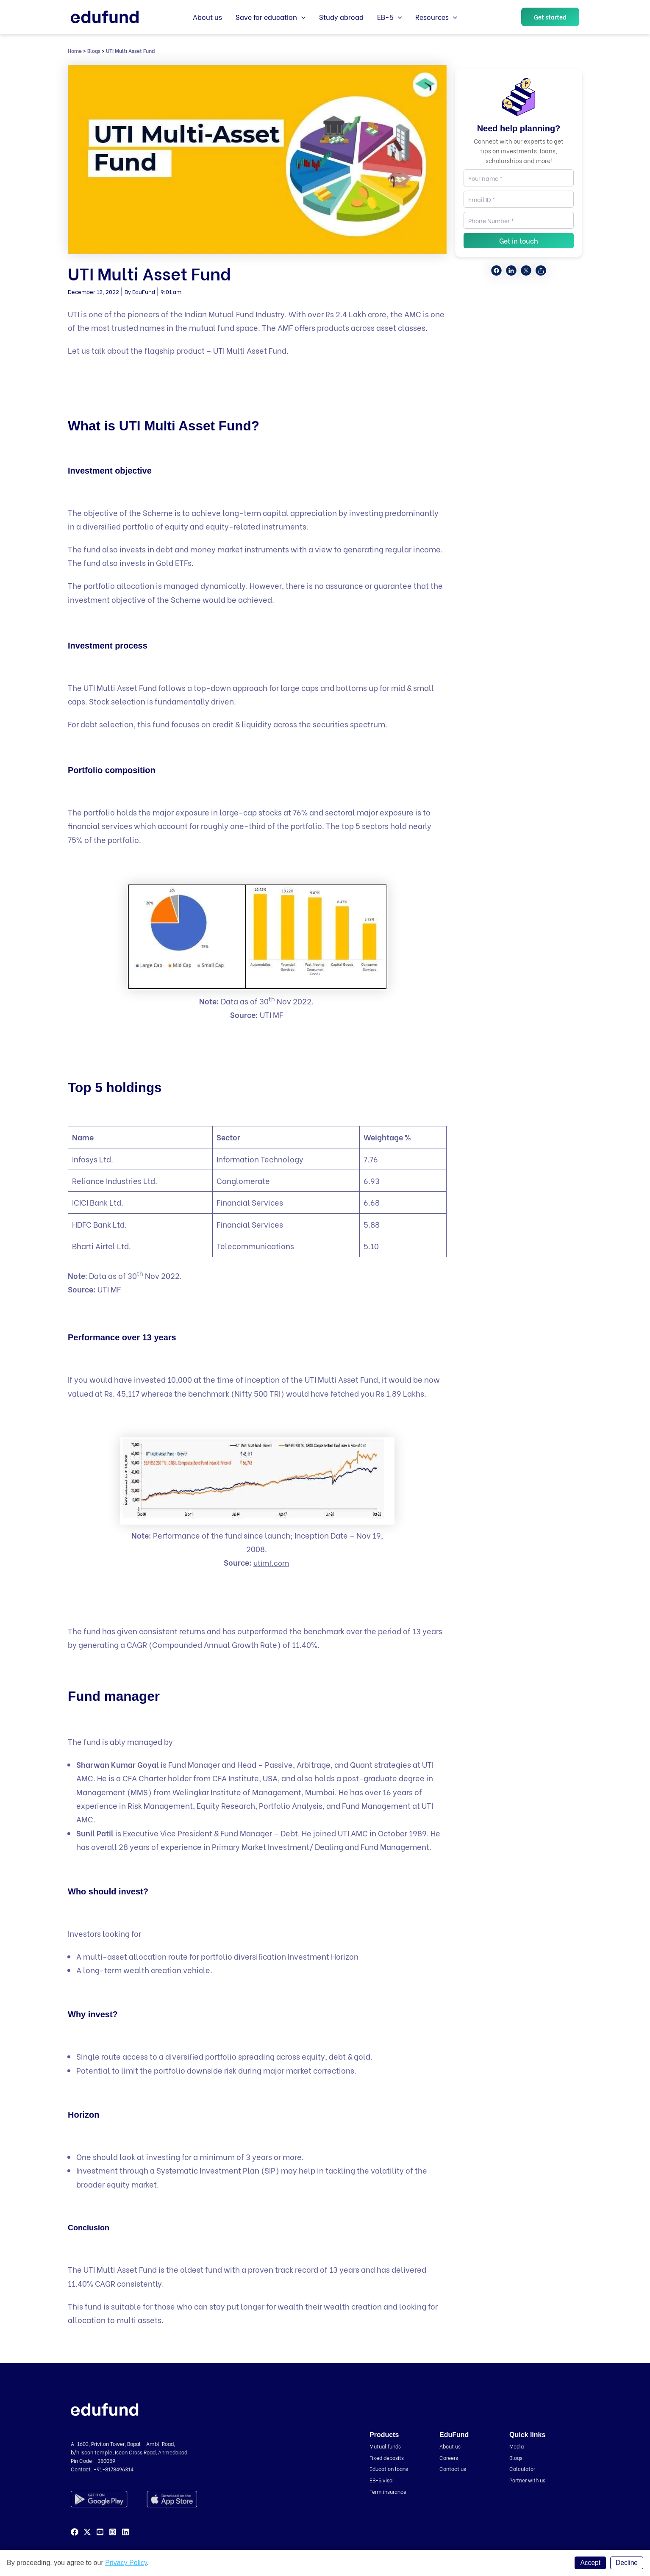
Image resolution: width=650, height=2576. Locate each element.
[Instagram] (113, 2532)
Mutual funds (386, 2446)
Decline (626, 2562)
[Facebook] (74, 2532)
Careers (449, 2457)
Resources (436, 17)
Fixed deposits (388, 2457)
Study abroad (341, 17)
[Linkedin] (125, 2532)
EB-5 (389, 17)
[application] (301, 17)
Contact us (453, 2468)
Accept (589, 2562)
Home (75, 50)
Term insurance (389, 2491)
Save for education (271, 17)
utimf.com (271, 1562)
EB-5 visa (381, 2480)
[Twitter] (87, 2532)
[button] (550, 17)
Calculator (523, 2468)
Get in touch (518, 240)
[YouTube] (100, 2532)
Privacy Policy (126, 2562)
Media (517, 2446)
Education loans (390, 2468)
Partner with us (529, 2480)
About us (207, 17)
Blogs (93, 50)
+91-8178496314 (113, 2469)
